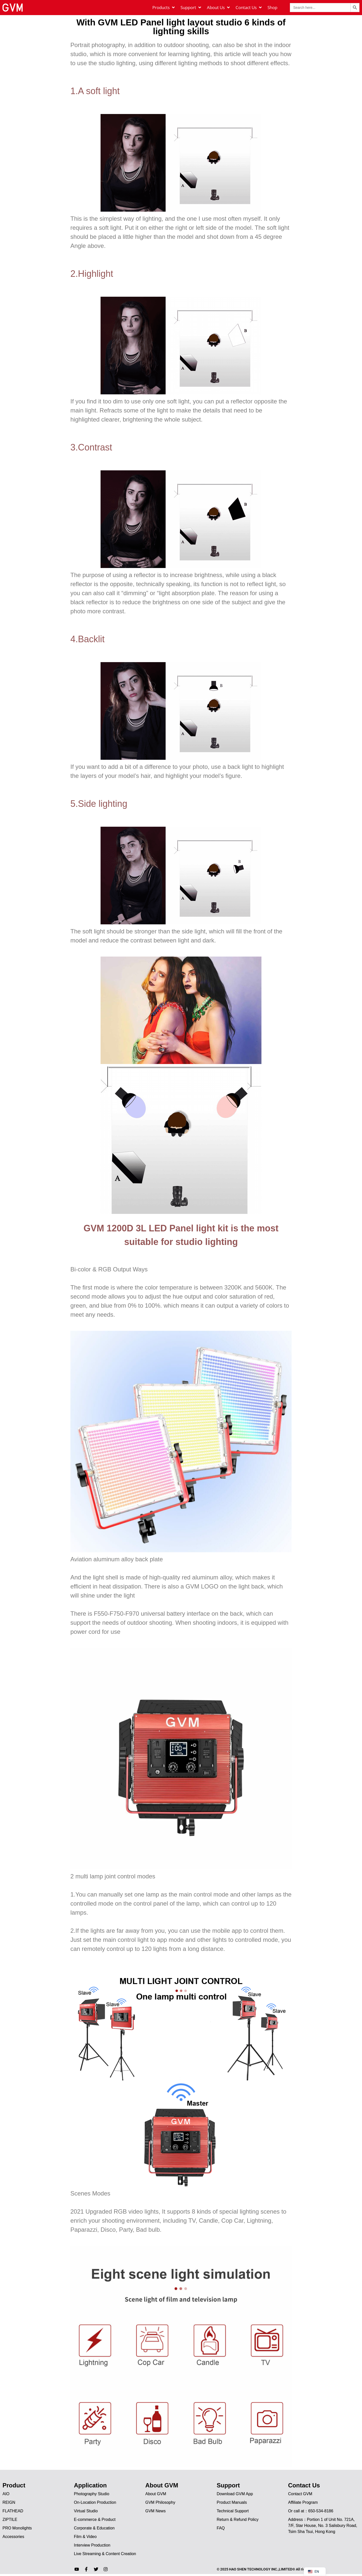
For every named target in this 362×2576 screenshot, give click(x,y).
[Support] (191, 7)
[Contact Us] (249, 7)
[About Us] (218, 7)
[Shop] (272, 7)
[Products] (164, 7)
